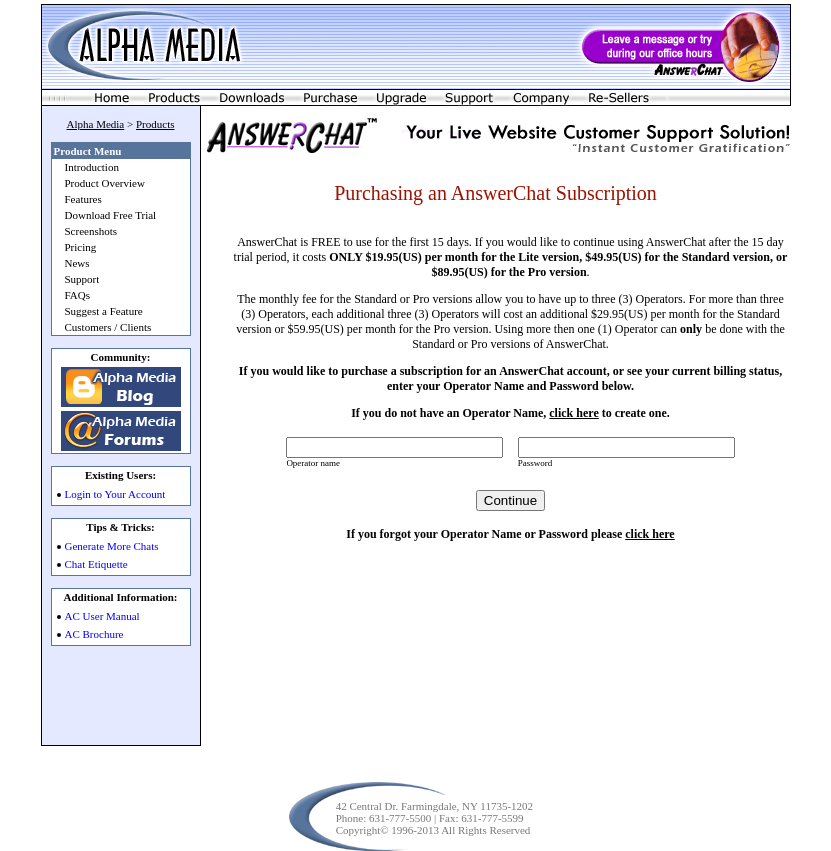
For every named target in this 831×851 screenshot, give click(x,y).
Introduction (92, 167)
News (77, 263)
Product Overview (105, 183)
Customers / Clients (108, 327)
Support (82, 279)
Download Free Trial (111, 215)
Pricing (81, 247)
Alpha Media (96, 124)
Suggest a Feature (104, 311)
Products (155, 124)
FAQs (77, 295)
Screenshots (91, 231)
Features (83, 199)
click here (573, 413)
